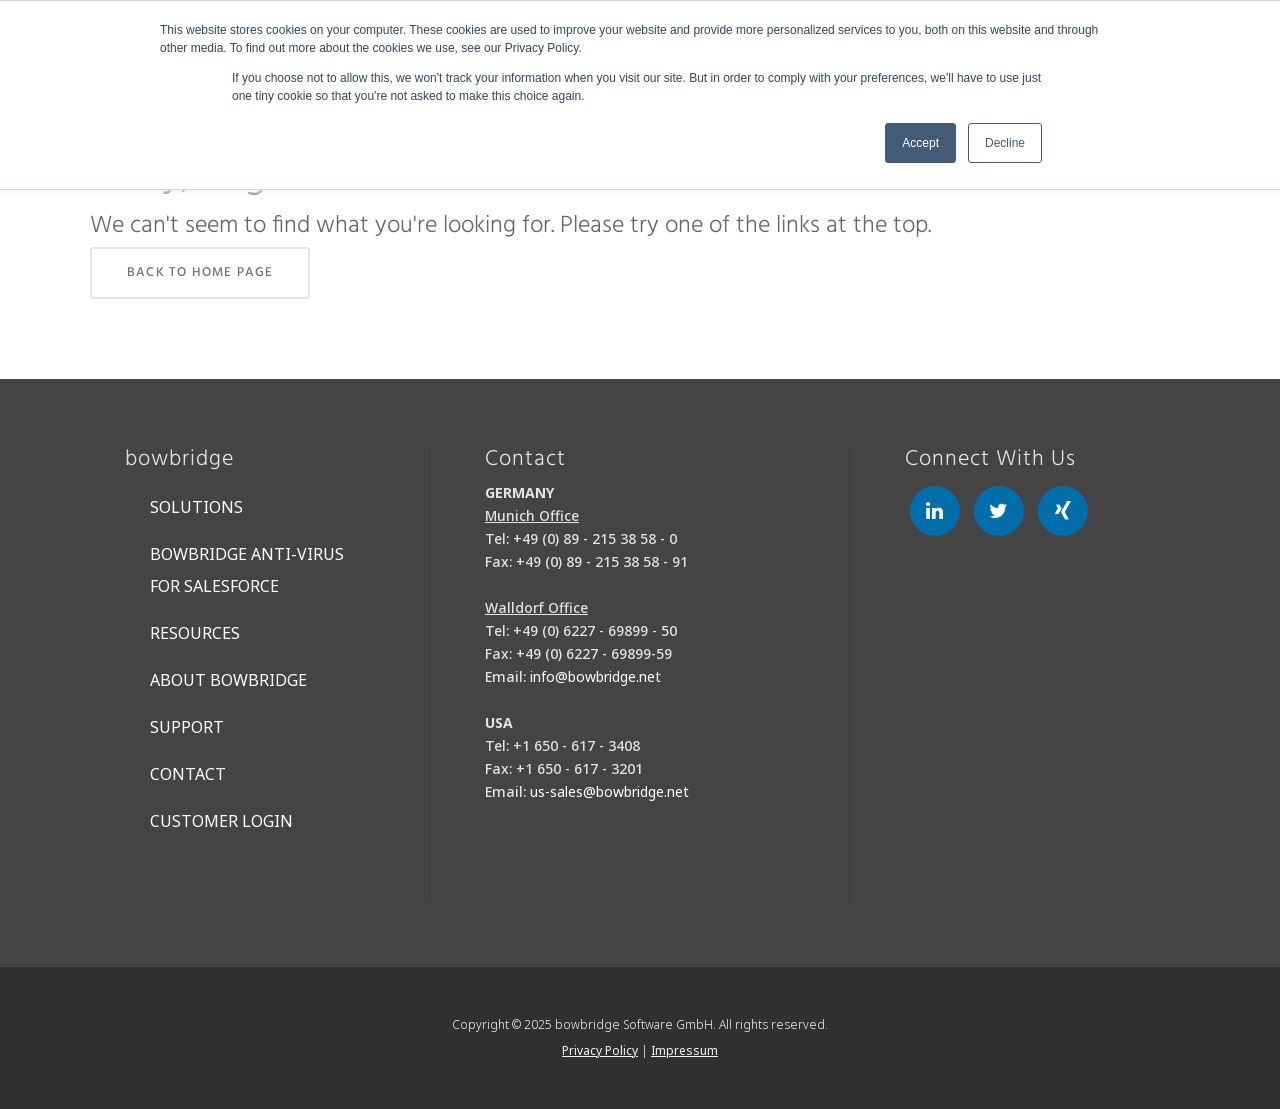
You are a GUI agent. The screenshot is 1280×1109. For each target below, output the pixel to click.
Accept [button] (920, 143)
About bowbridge (228, 680)
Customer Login (221, 821)
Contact (188, 774)
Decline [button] (1005, 143)
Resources (195, 633)
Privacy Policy (600, 1050)
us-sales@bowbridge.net (609, 791)
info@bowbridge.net (595, 676)
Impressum (684, 1050)
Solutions (196, 507)
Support (187, 727)
